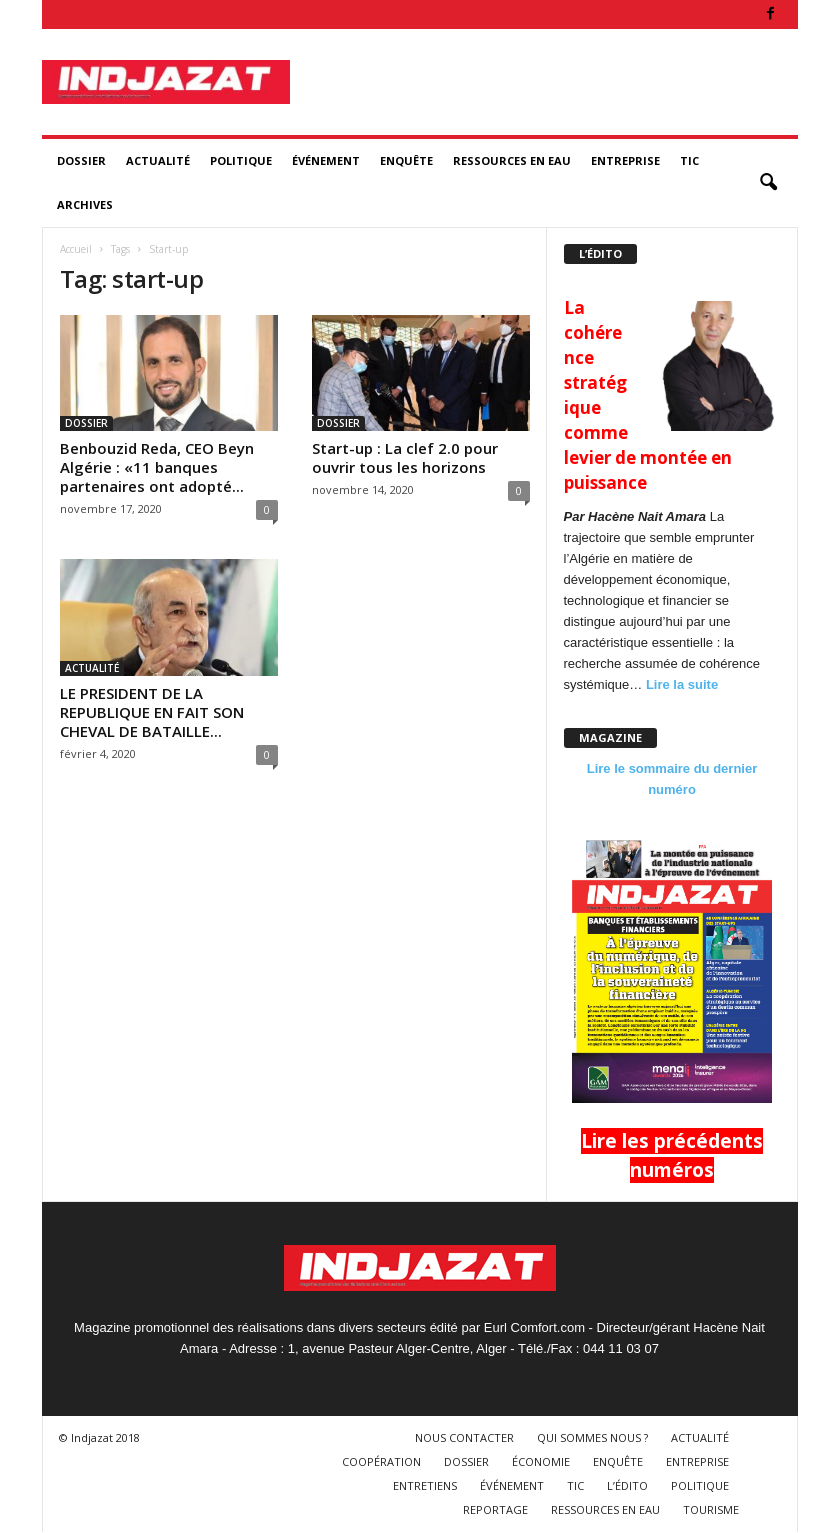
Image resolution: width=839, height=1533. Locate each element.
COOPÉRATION (381, 1461)
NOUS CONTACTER (464, 1437)
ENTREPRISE (625, 160)
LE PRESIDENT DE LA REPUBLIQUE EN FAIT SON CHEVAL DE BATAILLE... (152, 712)
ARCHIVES (85, 204)
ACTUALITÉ (158, 160)
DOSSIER (81, 160)
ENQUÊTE (406, 160)
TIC (689, 160)
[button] (768, 183)
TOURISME (711, 1509)
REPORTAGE (495, 1509)
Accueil (76, 249)
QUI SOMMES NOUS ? (592, 1437)
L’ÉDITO (627, 1485)
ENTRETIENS (425, 1485)
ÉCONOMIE (541, 1461)
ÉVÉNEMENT (326, 160)
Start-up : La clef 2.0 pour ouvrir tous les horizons (405, 457)
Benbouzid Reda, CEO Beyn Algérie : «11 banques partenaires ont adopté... (157, 467)
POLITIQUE (241, 160)
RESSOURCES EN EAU (512, 160)
